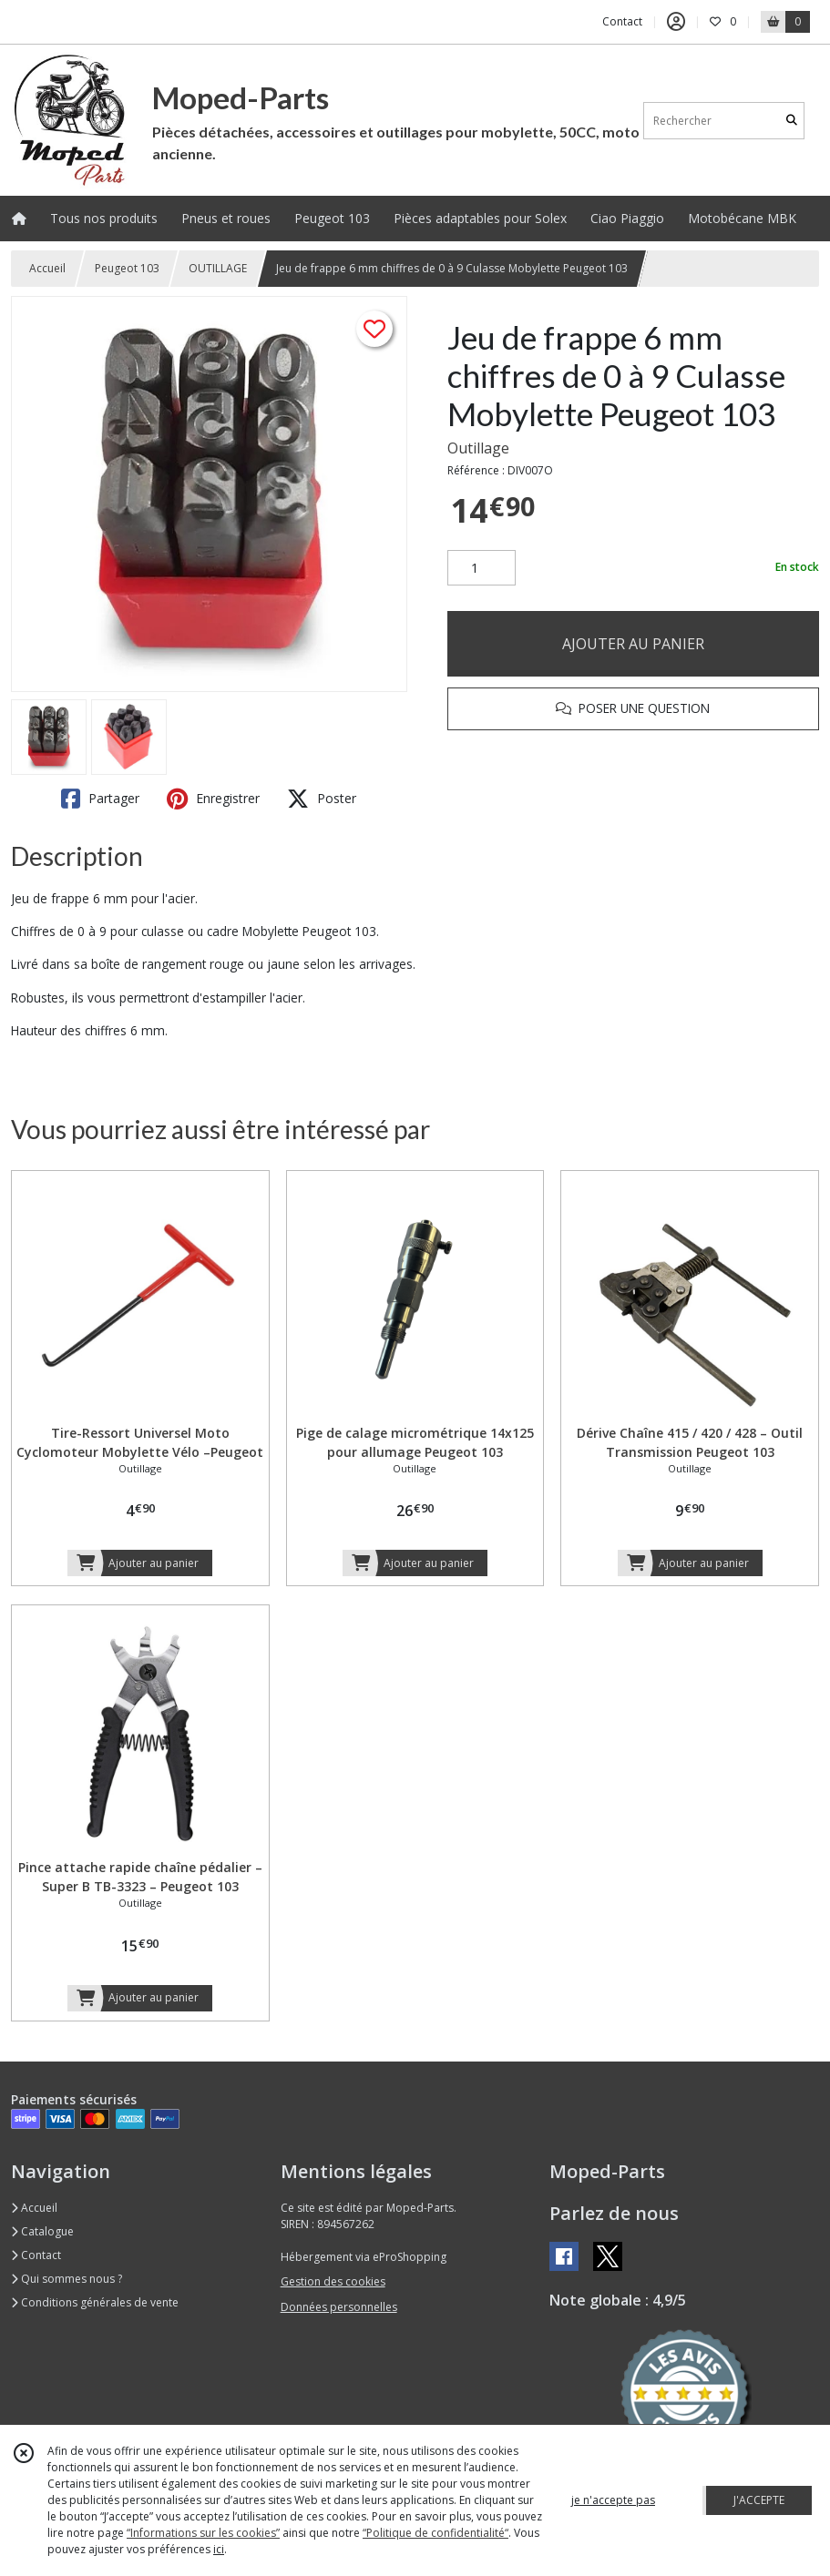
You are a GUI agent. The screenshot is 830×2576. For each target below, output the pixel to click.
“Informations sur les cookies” (203, 2532)
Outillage (478, 448)
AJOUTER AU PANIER (633, 644)
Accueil (47, 268)
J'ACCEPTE (758, 2500)
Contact (622, 21)
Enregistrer (213, 798)
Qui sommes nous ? (66, 2278)
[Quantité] (481, 568)
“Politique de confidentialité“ (435, 2532)
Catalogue (42, 2231)
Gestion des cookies (333, 2281)
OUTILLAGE (218, 268)
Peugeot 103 (127, 268)
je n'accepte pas (613, 2500)
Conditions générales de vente (95, 2302)
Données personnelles (339, 2307)
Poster (321, 798)
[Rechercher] (792, 120)
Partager (100, 798)
